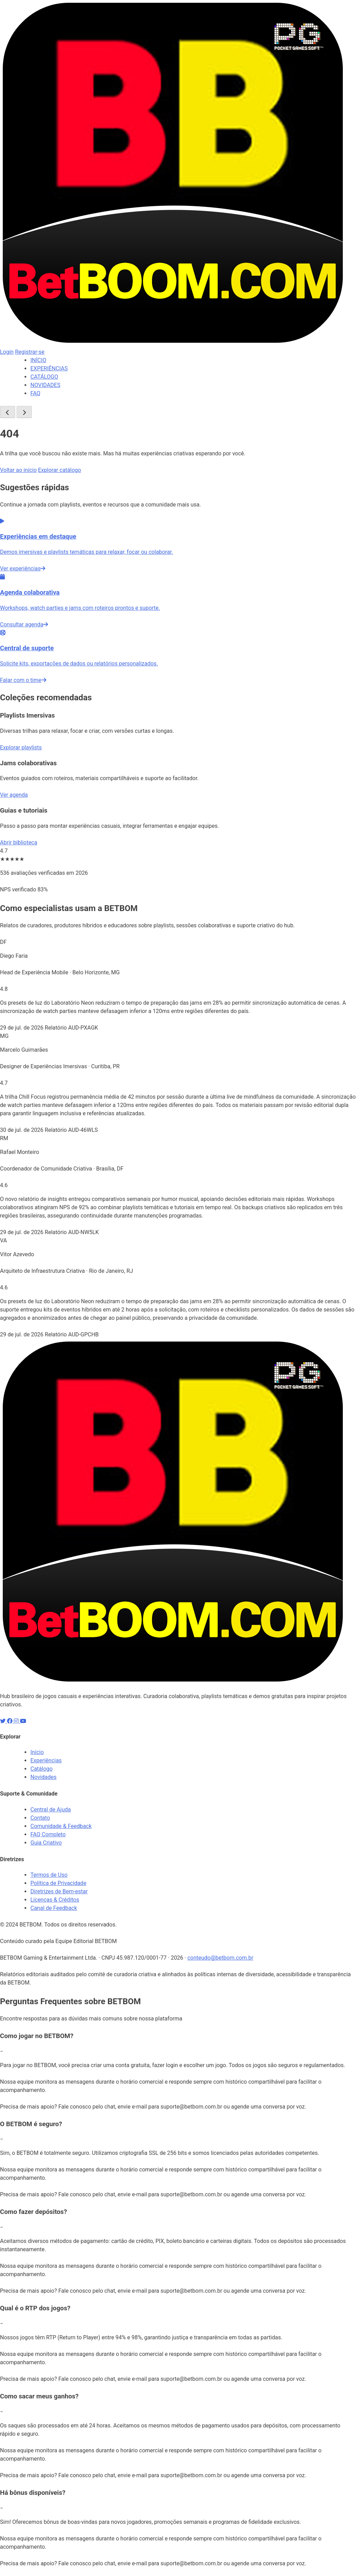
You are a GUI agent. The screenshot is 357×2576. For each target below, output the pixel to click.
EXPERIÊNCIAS (49, 368)
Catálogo (41, 1768)
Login (6, 352)
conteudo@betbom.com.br (220, 1957)
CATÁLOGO (44, 376)
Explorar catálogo (59, 470)
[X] (3, 1721)
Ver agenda (14, 795)
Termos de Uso (48, 1875)
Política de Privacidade (58, 1883)
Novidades (43, 1777)
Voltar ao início (18, 470)
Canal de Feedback (53, 1908)
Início (37, 1752)
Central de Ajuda (50, 1809)
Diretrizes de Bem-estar (59, 1891)
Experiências (46, 1760)
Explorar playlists (21, 747)
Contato (40, 1818)
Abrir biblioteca (18, 842)
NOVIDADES (45, 385)
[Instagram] (17, 1721)
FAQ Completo (48, 1834)
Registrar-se (29, 352)
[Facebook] (10, 1721)
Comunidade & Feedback (61, 1826)
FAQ (35, 393)
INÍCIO (38, 360)
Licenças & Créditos (54, 1899)
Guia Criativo (46, 1842)
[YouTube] (23, 1721)
